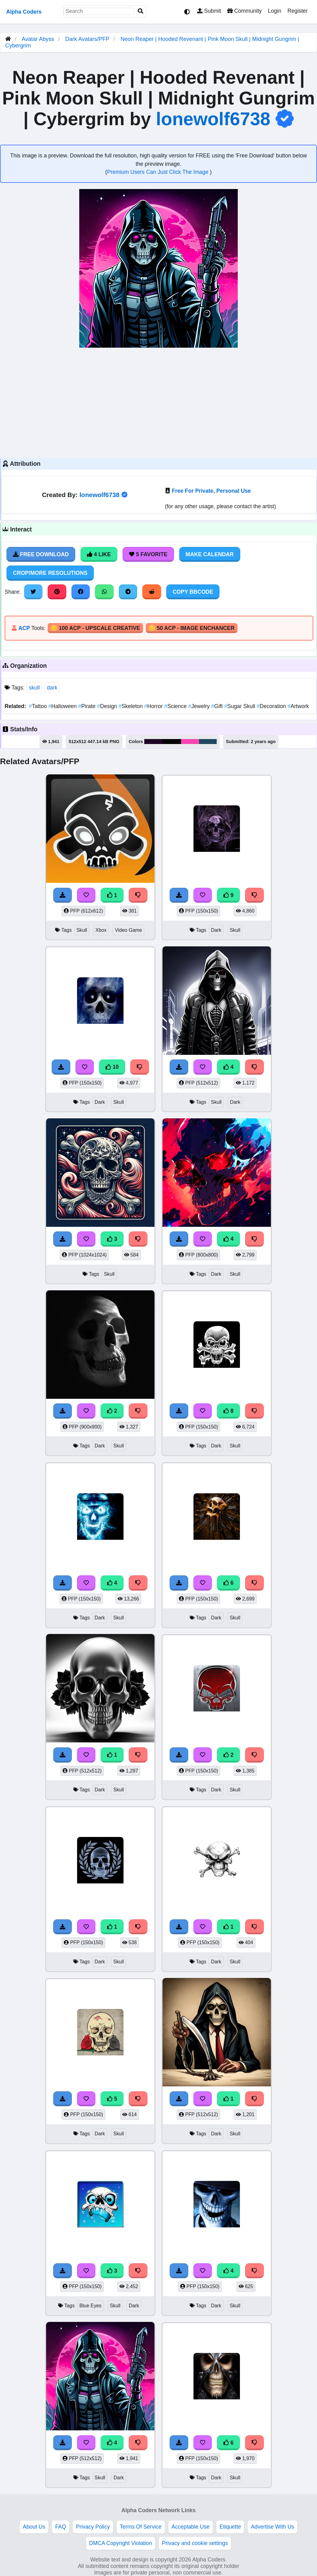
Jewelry (199, 706)
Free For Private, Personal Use (211, 491)
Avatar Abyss (38, 39)
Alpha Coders (23, 12)
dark (52, 688)
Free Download (41, 554)
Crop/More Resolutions (50, 573)
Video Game (128, 930)
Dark (216, 930)
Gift (217, 706)
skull (34, 688)
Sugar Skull (240, 706)
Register (297, 11)
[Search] (140, 11)
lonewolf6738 (213, 119)
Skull (81, 930)
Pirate (87, 706)
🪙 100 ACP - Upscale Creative (95, 628)
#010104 (171, 741)
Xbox (100, 930)
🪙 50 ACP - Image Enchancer (192, 628)
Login (274, 11)
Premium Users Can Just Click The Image (158, 172)
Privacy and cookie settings (195, 2543)
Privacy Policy (93, 2527)
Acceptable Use (191, 2527)
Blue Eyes (91, 2305)
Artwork (298, 706)
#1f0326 (153, 741)
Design (107, 706)
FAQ (60, 2527)
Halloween (63, 706)
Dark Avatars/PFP (88, 39)
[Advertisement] (158, 402)
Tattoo (38, 706)
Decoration (272, 706)
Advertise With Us (272, 2527)
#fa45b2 (190, 741)
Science (176, 706)
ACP (24, 628)
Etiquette (230, 2527)
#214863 (208, 741)
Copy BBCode (193, 592)
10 (112, 1067)
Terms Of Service (141, 2527)
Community (244, 11)
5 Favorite (148, 554)
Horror (154, 706)
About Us (34, 2527)
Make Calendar (210, 554)
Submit (209, 11)
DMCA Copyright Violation (120, 2543)
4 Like (99, 554)
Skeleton (131, 706)
